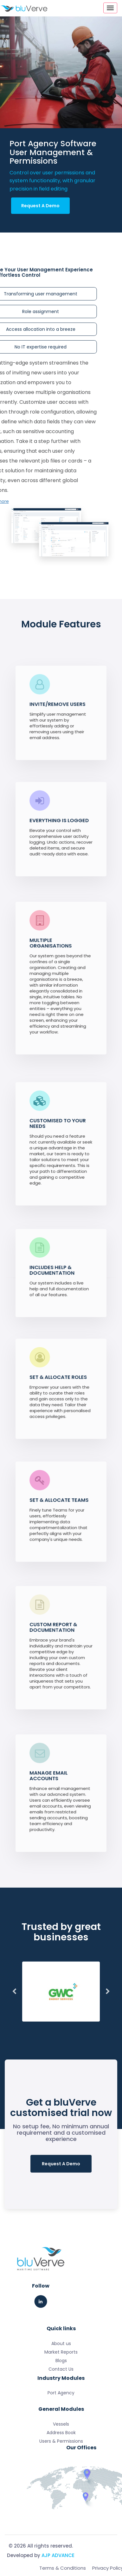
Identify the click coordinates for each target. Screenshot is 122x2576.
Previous (14, 1991)
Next (108, 1991)
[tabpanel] (61, 1992)
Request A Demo (40, 206)
